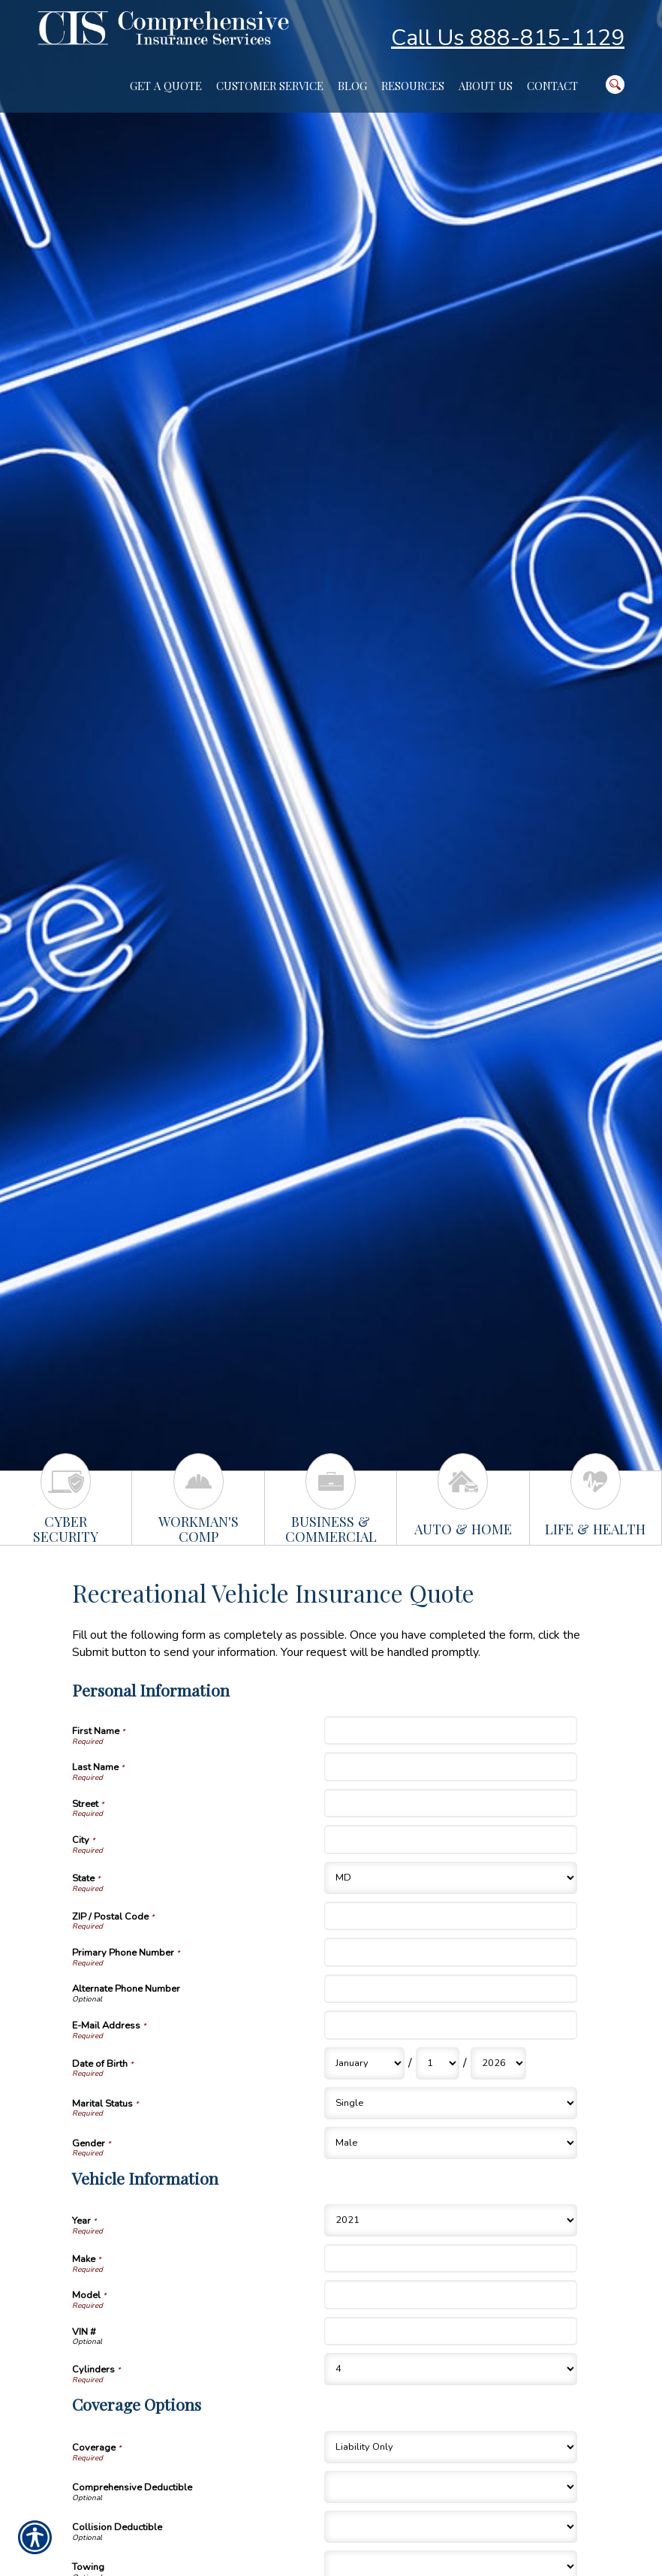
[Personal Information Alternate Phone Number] (450, 1988)
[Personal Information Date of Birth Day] (437, 2063)
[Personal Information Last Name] (450, 1766)
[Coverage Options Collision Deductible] (450, 2527)
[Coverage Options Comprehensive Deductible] (450, 2487)
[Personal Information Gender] (450, 2143)
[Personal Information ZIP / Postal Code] (450, 1916)
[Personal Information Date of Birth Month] (364, 2063)
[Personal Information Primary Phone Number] (450, 1952)
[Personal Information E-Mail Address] (450, 2024)
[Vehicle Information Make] (450, 2258)
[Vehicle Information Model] (450, 2294)
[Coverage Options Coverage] (450, 2447)
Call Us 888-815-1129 (507, 38)
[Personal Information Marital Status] (450, 2103)
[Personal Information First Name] (450, 1730)
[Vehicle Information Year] (450, 2220)
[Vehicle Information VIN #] (450, 2331)
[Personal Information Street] (450, 1803)
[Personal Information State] (450, 1878)
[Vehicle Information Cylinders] (450, 2369)
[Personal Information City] (450, 1839)
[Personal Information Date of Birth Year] (498, 2063)
